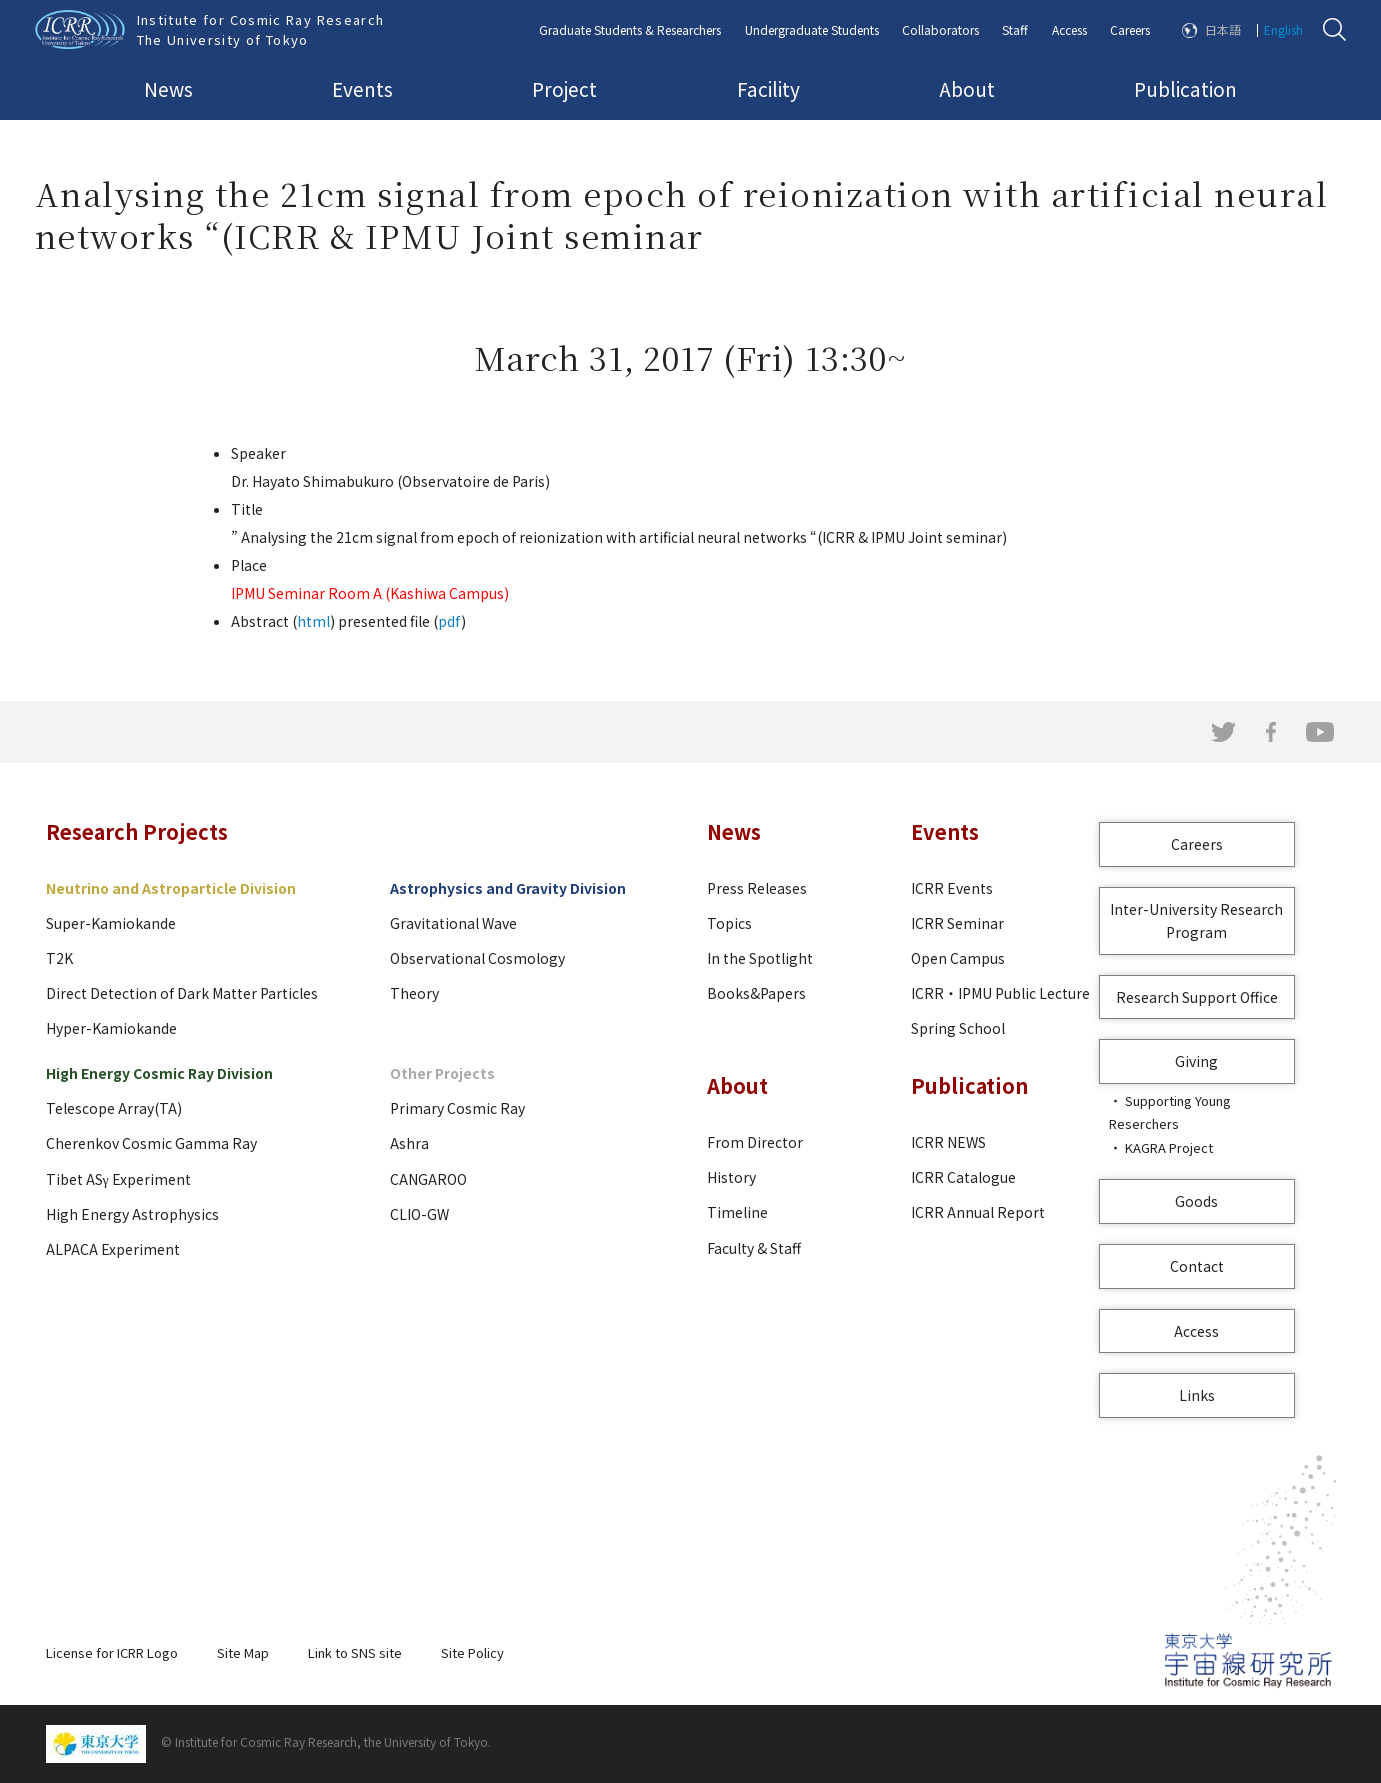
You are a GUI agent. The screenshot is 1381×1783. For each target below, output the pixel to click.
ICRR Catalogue (963, 1177)
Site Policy (472, 1652)
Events (362, 88)
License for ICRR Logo (112, 1652)
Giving (1196, 1061)
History (731, 1177)
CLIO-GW (419, 1214)
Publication (1185, 88)
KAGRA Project (1169, 1147)
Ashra (409, 1143)
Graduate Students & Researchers (630, 29)
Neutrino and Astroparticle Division (171, 888)
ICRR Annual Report (978, 1212)
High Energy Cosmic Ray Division (159, 1073)
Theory (414, 993)
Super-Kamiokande (111, 923)
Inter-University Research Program (1196, 920)
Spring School (958, 1028)
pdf (449, 621)
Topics (729, 923)
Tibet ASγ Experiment (118, 1179)
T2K (59, 958)
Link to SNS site (355, 1652)
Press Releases (757, 888)
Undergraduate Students (812, 29)
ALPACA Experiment (113, 1249)
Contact (1197, 1266)
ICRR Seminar (957, 923)
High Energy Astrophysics (132, 1214)
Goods (1196, 1201)
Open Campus (958, 958)
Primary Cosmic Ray (457, 1108)
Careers (1130, 29)
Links (1197, 1395)
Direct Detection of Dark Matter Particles (182, 993)
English (1283, 29)
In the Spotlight (760, 958)
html (313, 621)
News (168, 88)
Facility (768, 88)
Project (564, 88)
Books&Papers (756, 993)
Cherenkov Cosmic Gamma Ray (151, 1143)
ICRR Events (952, 888)
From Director (755, 1142)
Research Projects (137, 831)
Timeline (737, 1212)
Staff (1015, 29)
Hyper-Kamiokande (111, 1028)
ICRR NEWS (948, 1142)
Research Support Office (1197, 997)
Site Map (243, 1652)
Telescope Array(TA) (114, 1108)
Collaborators (940, 29)
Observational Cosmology (477, 958)
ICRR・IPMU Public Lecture (1000, 993)
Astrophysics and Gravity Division (508, 888)
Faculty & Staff (754, 1248)
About (967, 88)
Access (1069, 29)
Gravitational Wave (453, 923)
